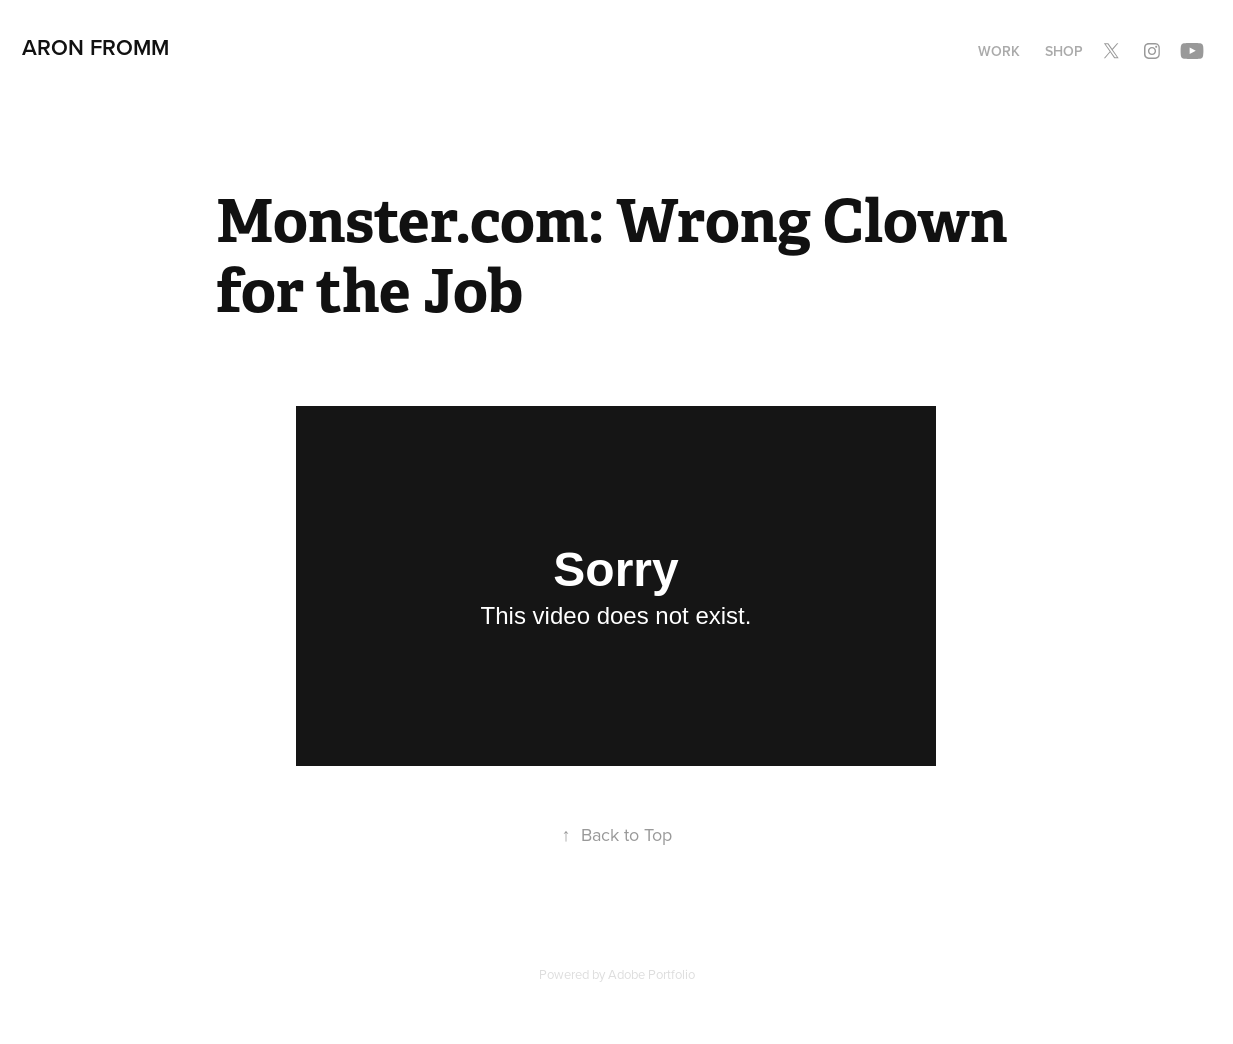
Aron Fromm (95, 47)
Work (999, 51)
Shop (1064, 51)
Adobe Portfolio (651, 974)
